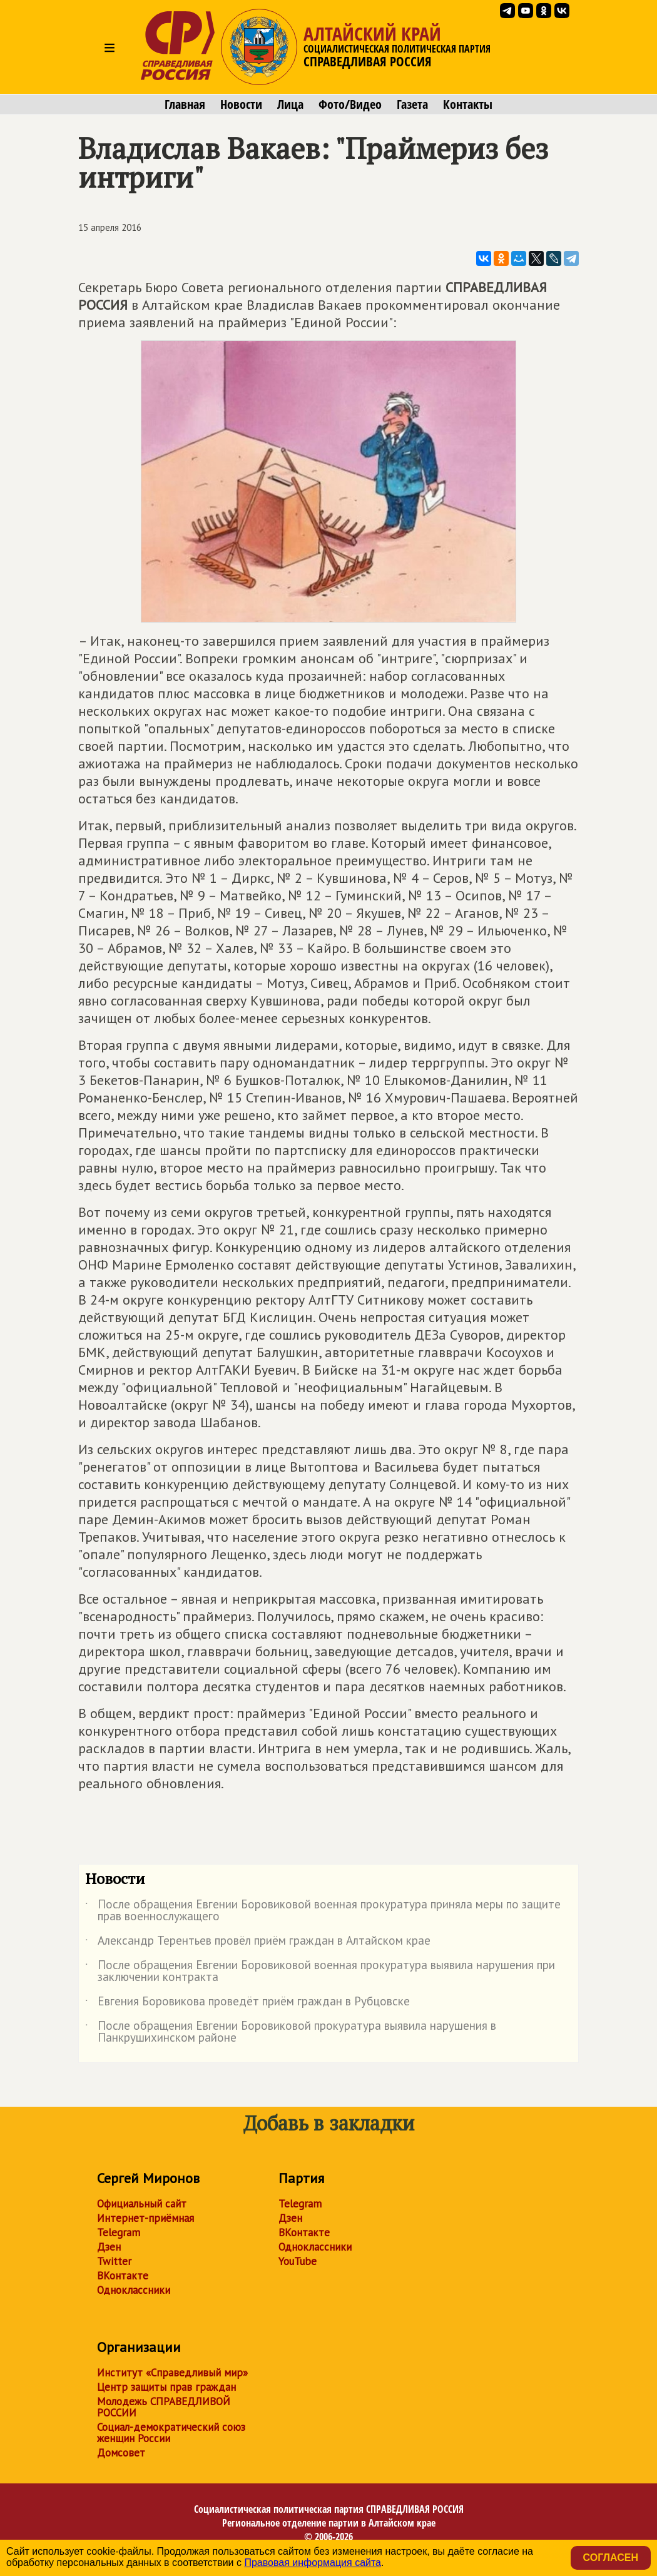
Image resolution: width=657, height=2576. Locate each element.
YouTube (297, 2261)
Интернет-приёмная (145, 2218)
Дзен (109, 2247)
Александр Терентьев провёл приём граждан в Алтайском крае (257, 1943)
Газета (412, 104)
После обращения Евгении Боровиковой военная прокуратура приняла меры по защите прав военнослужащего (323, 1910)
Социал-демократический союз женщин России (171, 2432)
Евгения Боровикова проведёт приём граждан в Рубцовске (247, 2003)
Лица (290, 104)
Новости (241, 104)
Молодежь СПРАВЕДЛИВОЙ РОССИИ (163, 2407)
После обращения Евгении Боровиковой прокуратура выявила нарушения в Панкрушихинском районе (290, 2032)
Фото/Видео (350, 104)
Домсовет (121, 2452)
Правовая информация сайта (312, 2562)
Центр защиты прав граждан (166, 2387)
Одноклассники (133, 2290)
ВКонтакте (122, 2275)
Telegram (118, 2232)
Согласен (610, 2557)
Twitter (114, 2261)
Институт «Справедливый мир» (172, 2372)
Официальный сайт (141, 2203)
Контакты (467, 104)
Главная (185, 104)
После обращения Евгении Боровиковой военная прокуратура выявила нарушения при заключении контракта (320, 1971)
